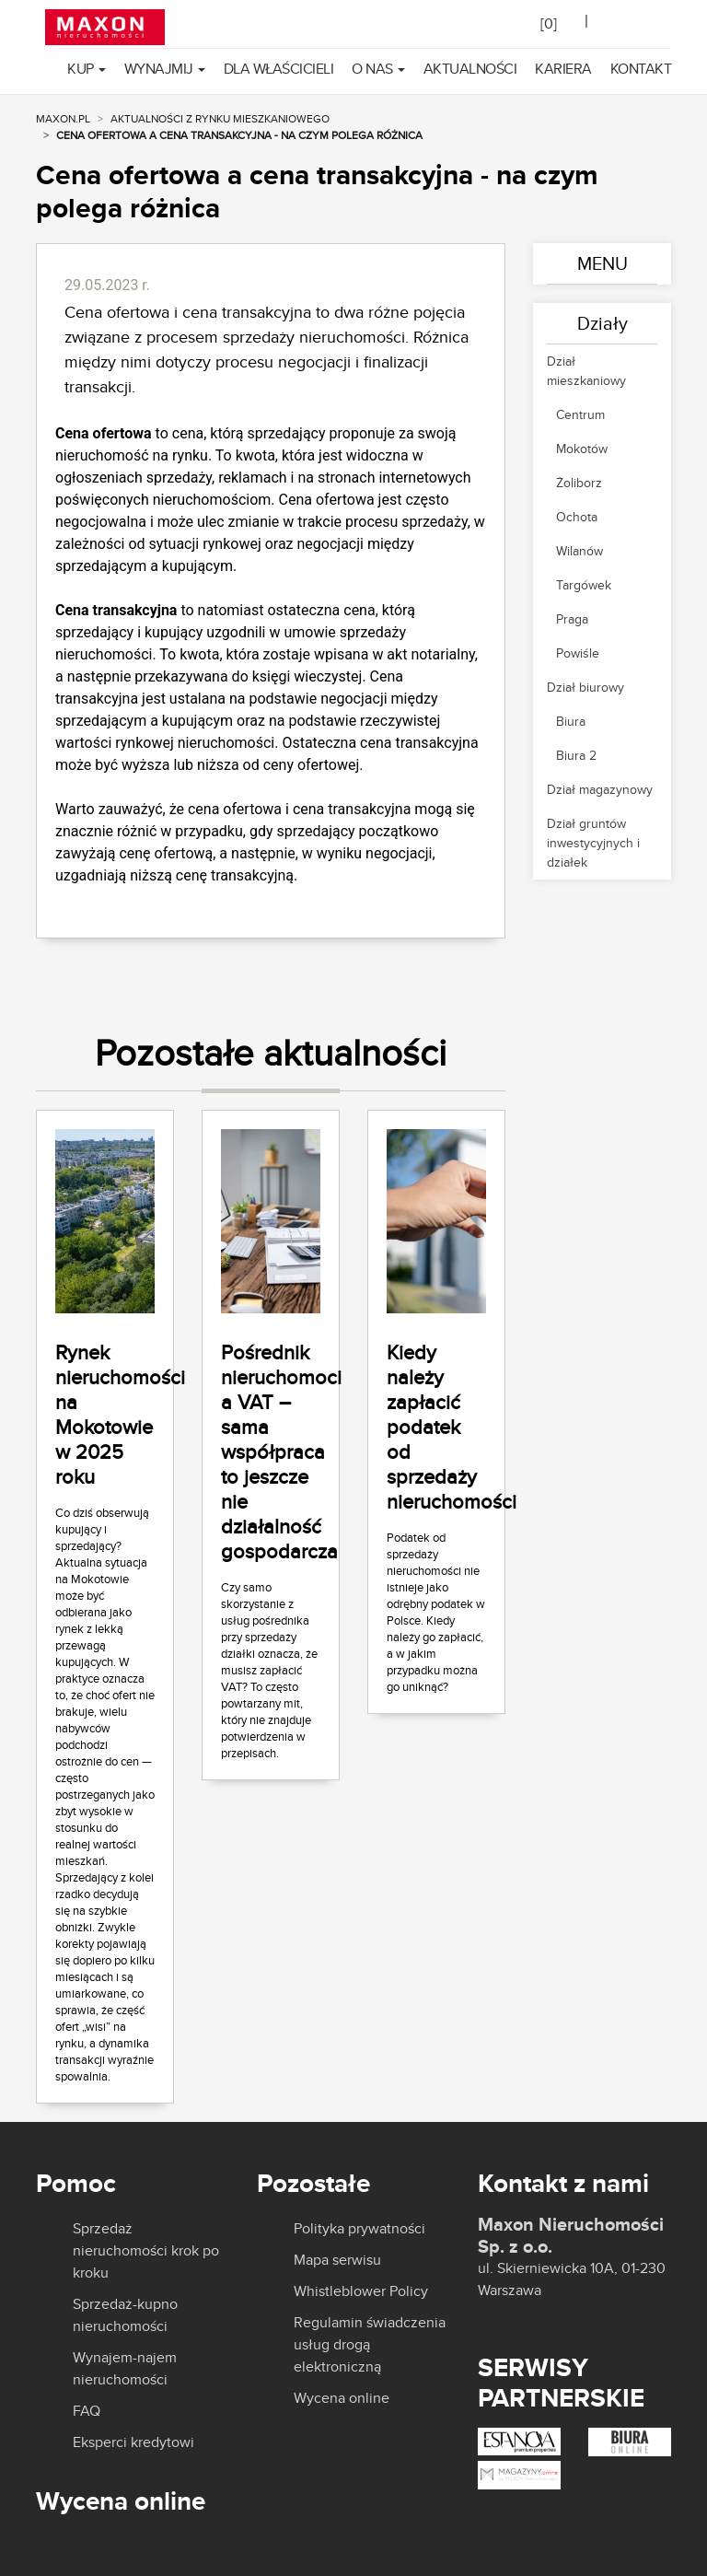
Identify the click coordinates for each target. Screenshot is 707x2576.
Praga (572, 619)
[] (548, 23)
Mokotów (582, 448)
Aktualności (470, 68)
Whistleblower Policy (361, 2291)
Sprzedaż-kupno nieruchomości (125, 2315)
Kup (80, 68)
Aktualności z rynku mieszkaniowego (220, 118)
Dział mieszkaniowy (586, 371)
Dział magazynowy (600, 789)
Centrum (580, 414)
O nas (372, 68)
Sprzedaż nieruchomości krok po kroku (146, 2250)
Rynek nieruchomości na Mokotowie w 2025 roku (120, 1414)
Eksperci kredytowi (133, 2442)
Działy (602, 322)
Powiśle (577, 653)
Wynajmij (158, 68)
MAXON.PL (63, 118)
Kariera (563, 68)
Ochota (576, 516)
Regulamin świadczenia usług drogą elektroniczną (370, 2344)
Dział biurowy (585, 687)
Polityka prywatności (359, 2229)
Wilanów (579, 551)
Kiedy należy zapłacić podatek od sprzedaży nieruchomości (451, 1426)
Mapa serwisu (337, 2260)
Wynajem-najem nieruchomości (125, 2368)
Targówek (583, 585)
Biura (570, 721)
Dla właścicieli (279, 68)
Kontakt (641, 68)
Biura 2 (576, 755)
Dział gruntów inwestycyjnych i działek (593, 842)
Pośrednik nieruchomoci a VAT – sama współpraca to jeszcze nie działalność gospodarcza (281, 1451)
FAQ (86, 2411)
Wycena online (341, 2398)
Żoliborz (579, 482)
